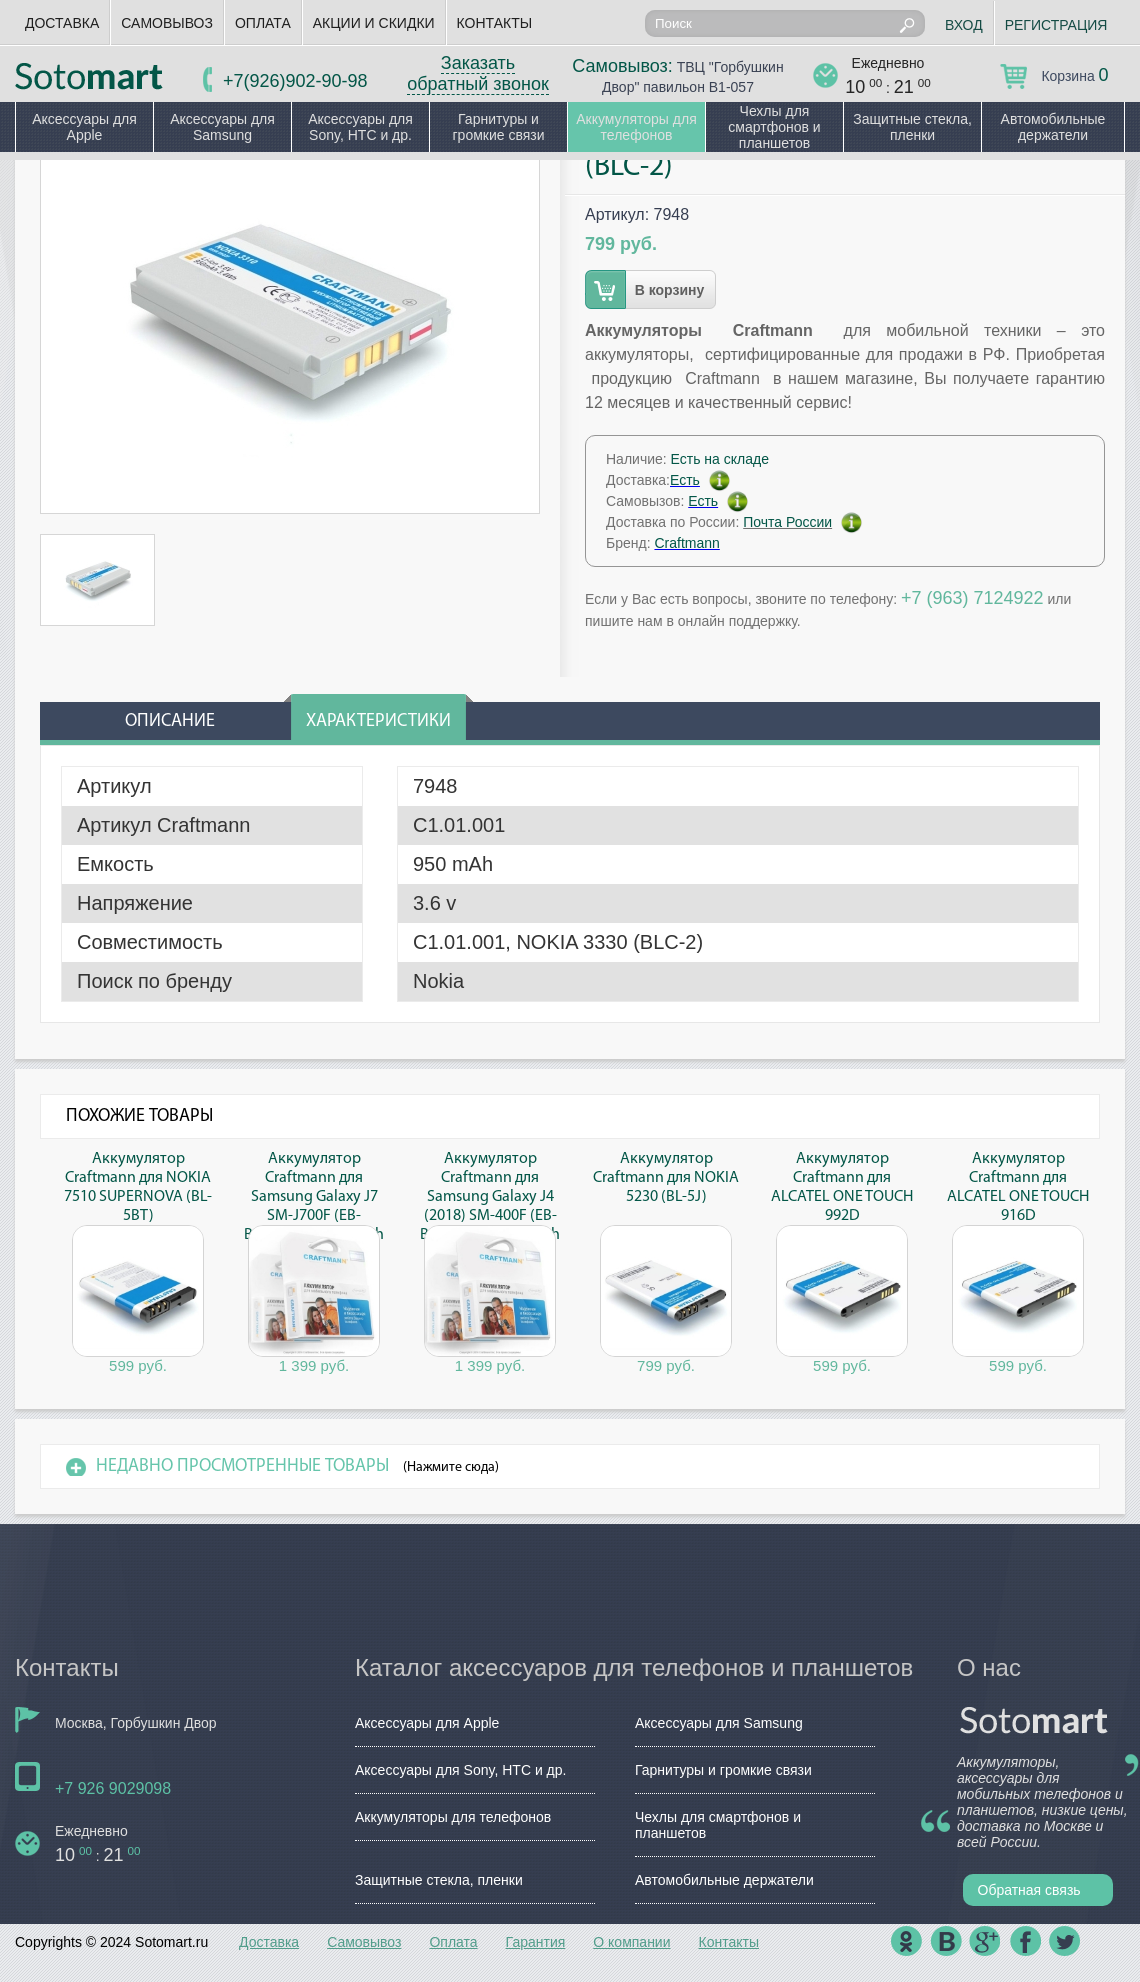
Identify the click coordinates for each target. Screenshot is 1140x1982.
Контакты (495, 23)
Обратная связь (1029, 1890)
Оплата (263, 23)
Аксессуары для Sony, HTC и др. (360, 127)
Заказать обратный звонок (478, 73)
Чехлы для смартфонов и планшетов (774, 127)
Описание (170, 721)
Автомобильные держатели (1053, 127)
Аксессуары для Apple (84, 127)
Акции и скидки (374, 23)
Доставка (62, 23)
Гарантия (536, 1942)
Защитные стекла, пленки (912, 127)
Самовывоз (167, 23)
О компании (631, 1942)
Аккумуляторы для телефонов (636, 127)
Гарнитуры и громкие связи (498, 127)
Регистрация (1056, 25)
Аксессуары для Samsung (222, 127)
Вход (964, 25)
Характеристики (378, 721)
